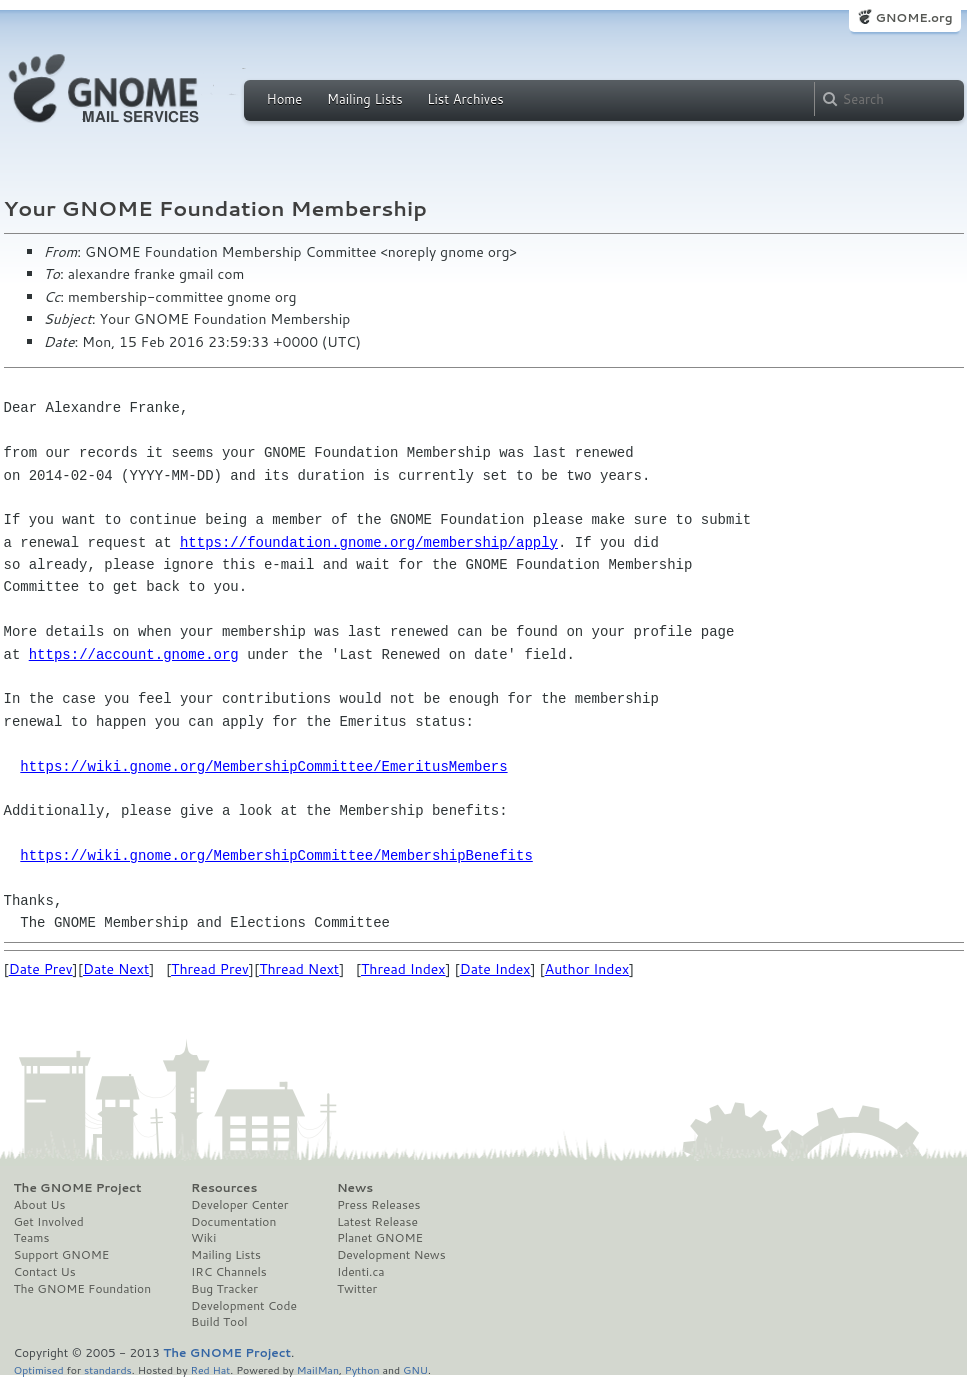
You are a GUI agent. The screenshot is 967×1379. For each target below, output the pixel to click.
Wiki (203, 1238)
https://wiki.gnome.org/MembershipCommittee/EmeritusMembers (263, 766)
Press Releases (378, 1205)
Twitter (357, 1289)
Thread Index (403, 969)
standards (108, 1369)
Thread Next (299, 969)
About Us (40, 1205)
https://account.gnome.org (134, 654)
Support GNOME (62, 1255)
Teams (32, 1238)
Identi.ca (361, 1272)
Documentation (233, 1222)
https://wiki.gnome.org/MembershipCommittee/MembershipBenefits (276, 855)
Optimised (39, 1369)
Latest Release (377, 1222)
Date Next (116, 969)
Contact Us (45, 1272)
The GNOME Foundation (83, 1289)
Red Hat (210, 1369)
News (355, 1188)
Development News (391, 1255)
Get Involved (49, 1222)
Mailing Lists (365, 99)
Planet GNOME (380, 1238)
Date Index (495, 969)
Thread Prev (210, 969)
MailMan (318, 1369)
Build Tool (219, 1322)
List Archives (465, 99)
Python (362, 1369)
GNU (415, 1369)
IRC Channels (229, 1272)
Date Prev (41, 969)
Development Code (244, 1306)
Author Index (587, 969)
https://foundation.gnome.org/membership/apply (369, 542)
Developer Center (239, 1205)
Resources (224, 1188)
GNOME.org (913, 17)
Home (285, 99)
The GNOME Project (78, 1188)
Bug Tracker (224, 1289)
